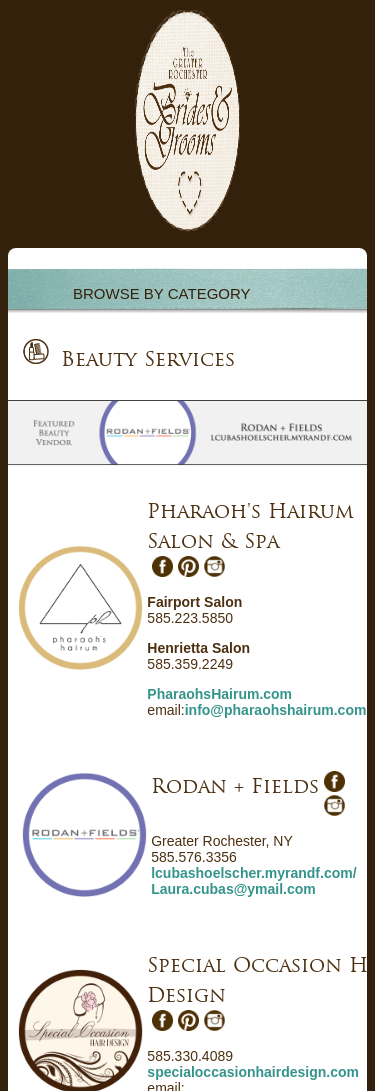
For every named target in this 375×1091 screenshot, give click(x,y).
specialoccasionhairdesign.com (253, 1072)
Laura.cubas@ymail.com (233, 889)
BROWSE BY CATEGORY (162, 293)
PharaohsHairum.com (219, 694)
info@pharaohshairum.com (276, 710)
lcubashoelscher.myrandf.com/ (253, 873)
